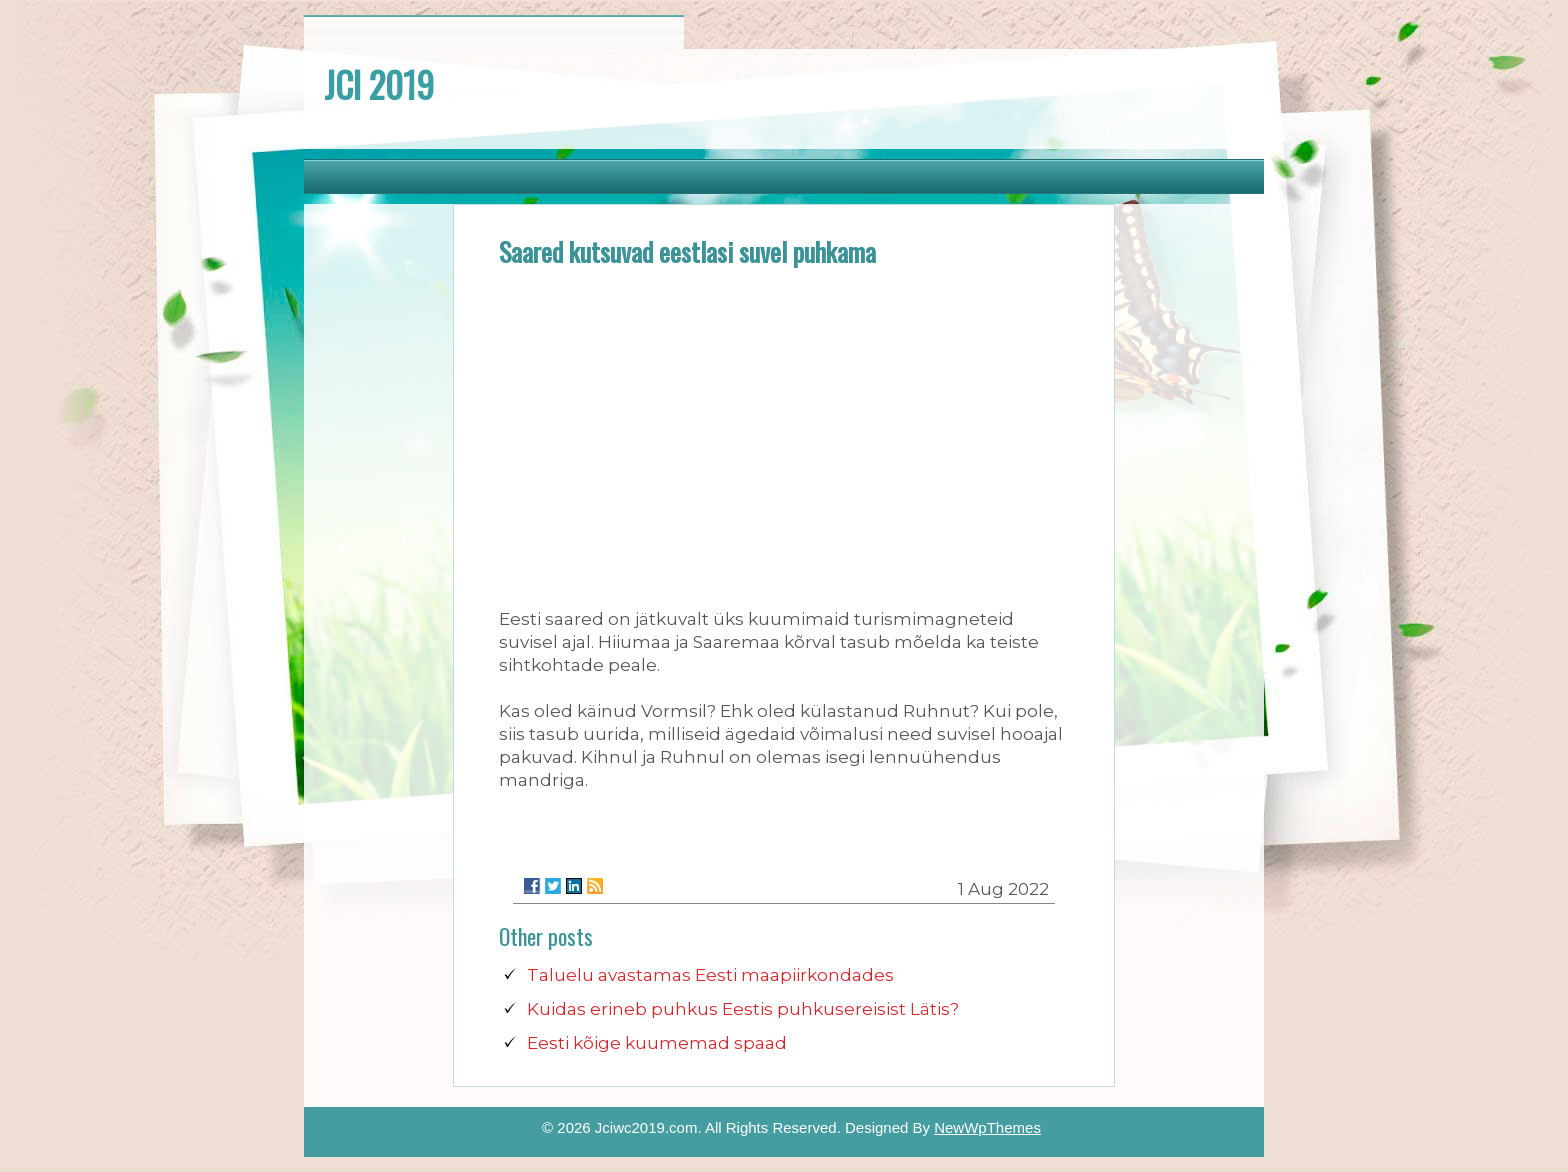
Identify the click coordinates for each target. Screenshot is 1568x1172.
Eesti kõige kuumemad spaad (657, 1043)
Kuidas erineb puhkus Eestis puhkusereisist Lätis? (743, 1009)
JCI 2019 (379, 84)
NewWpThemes (987, 1127)
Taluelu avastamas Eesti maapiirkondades (710, 975)
